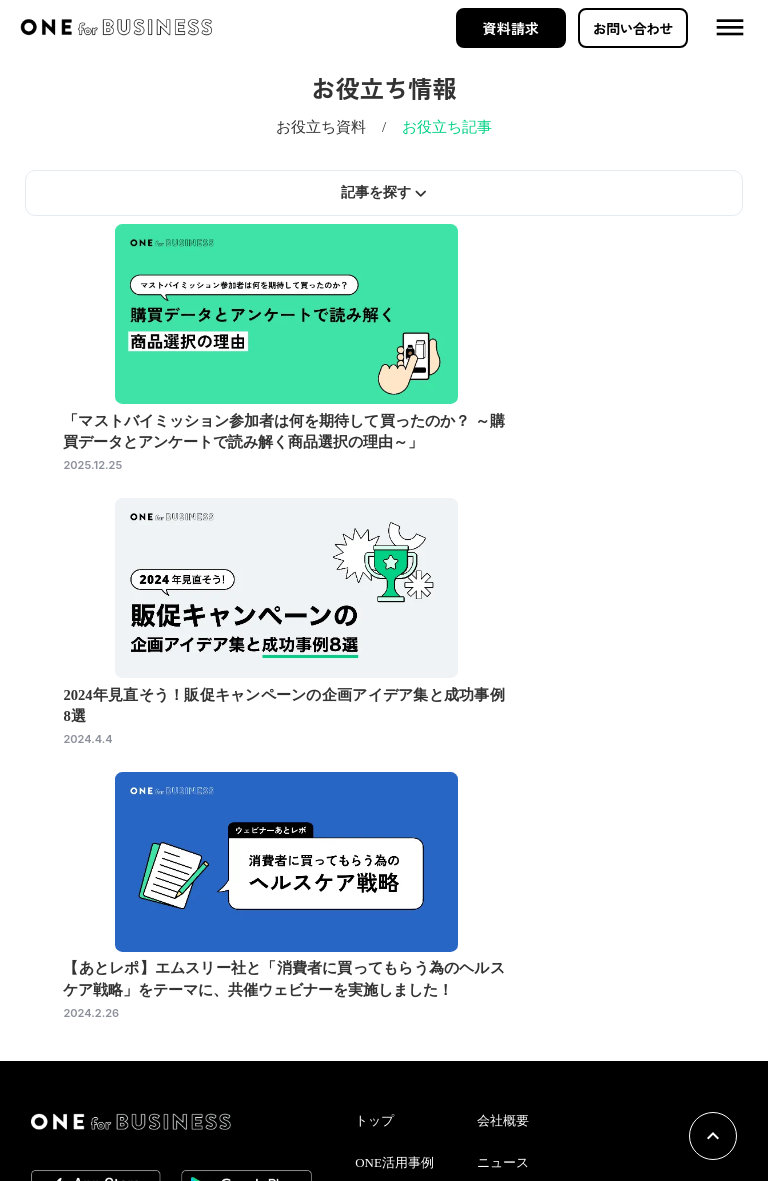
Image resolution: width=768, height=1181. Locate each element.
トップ (395, 948)
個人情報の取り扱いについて (565, 1030)
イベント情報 (413, 1070)
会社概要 (511, 948)
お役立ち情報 (413, 1029)
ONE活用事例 (413, 988)
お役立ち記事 (454, 145)
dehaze (726, 30)
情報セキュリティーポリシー (565, 1071)
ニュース (511, 988)
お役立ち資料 (314, 145)
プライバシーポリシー (547, 1112)
